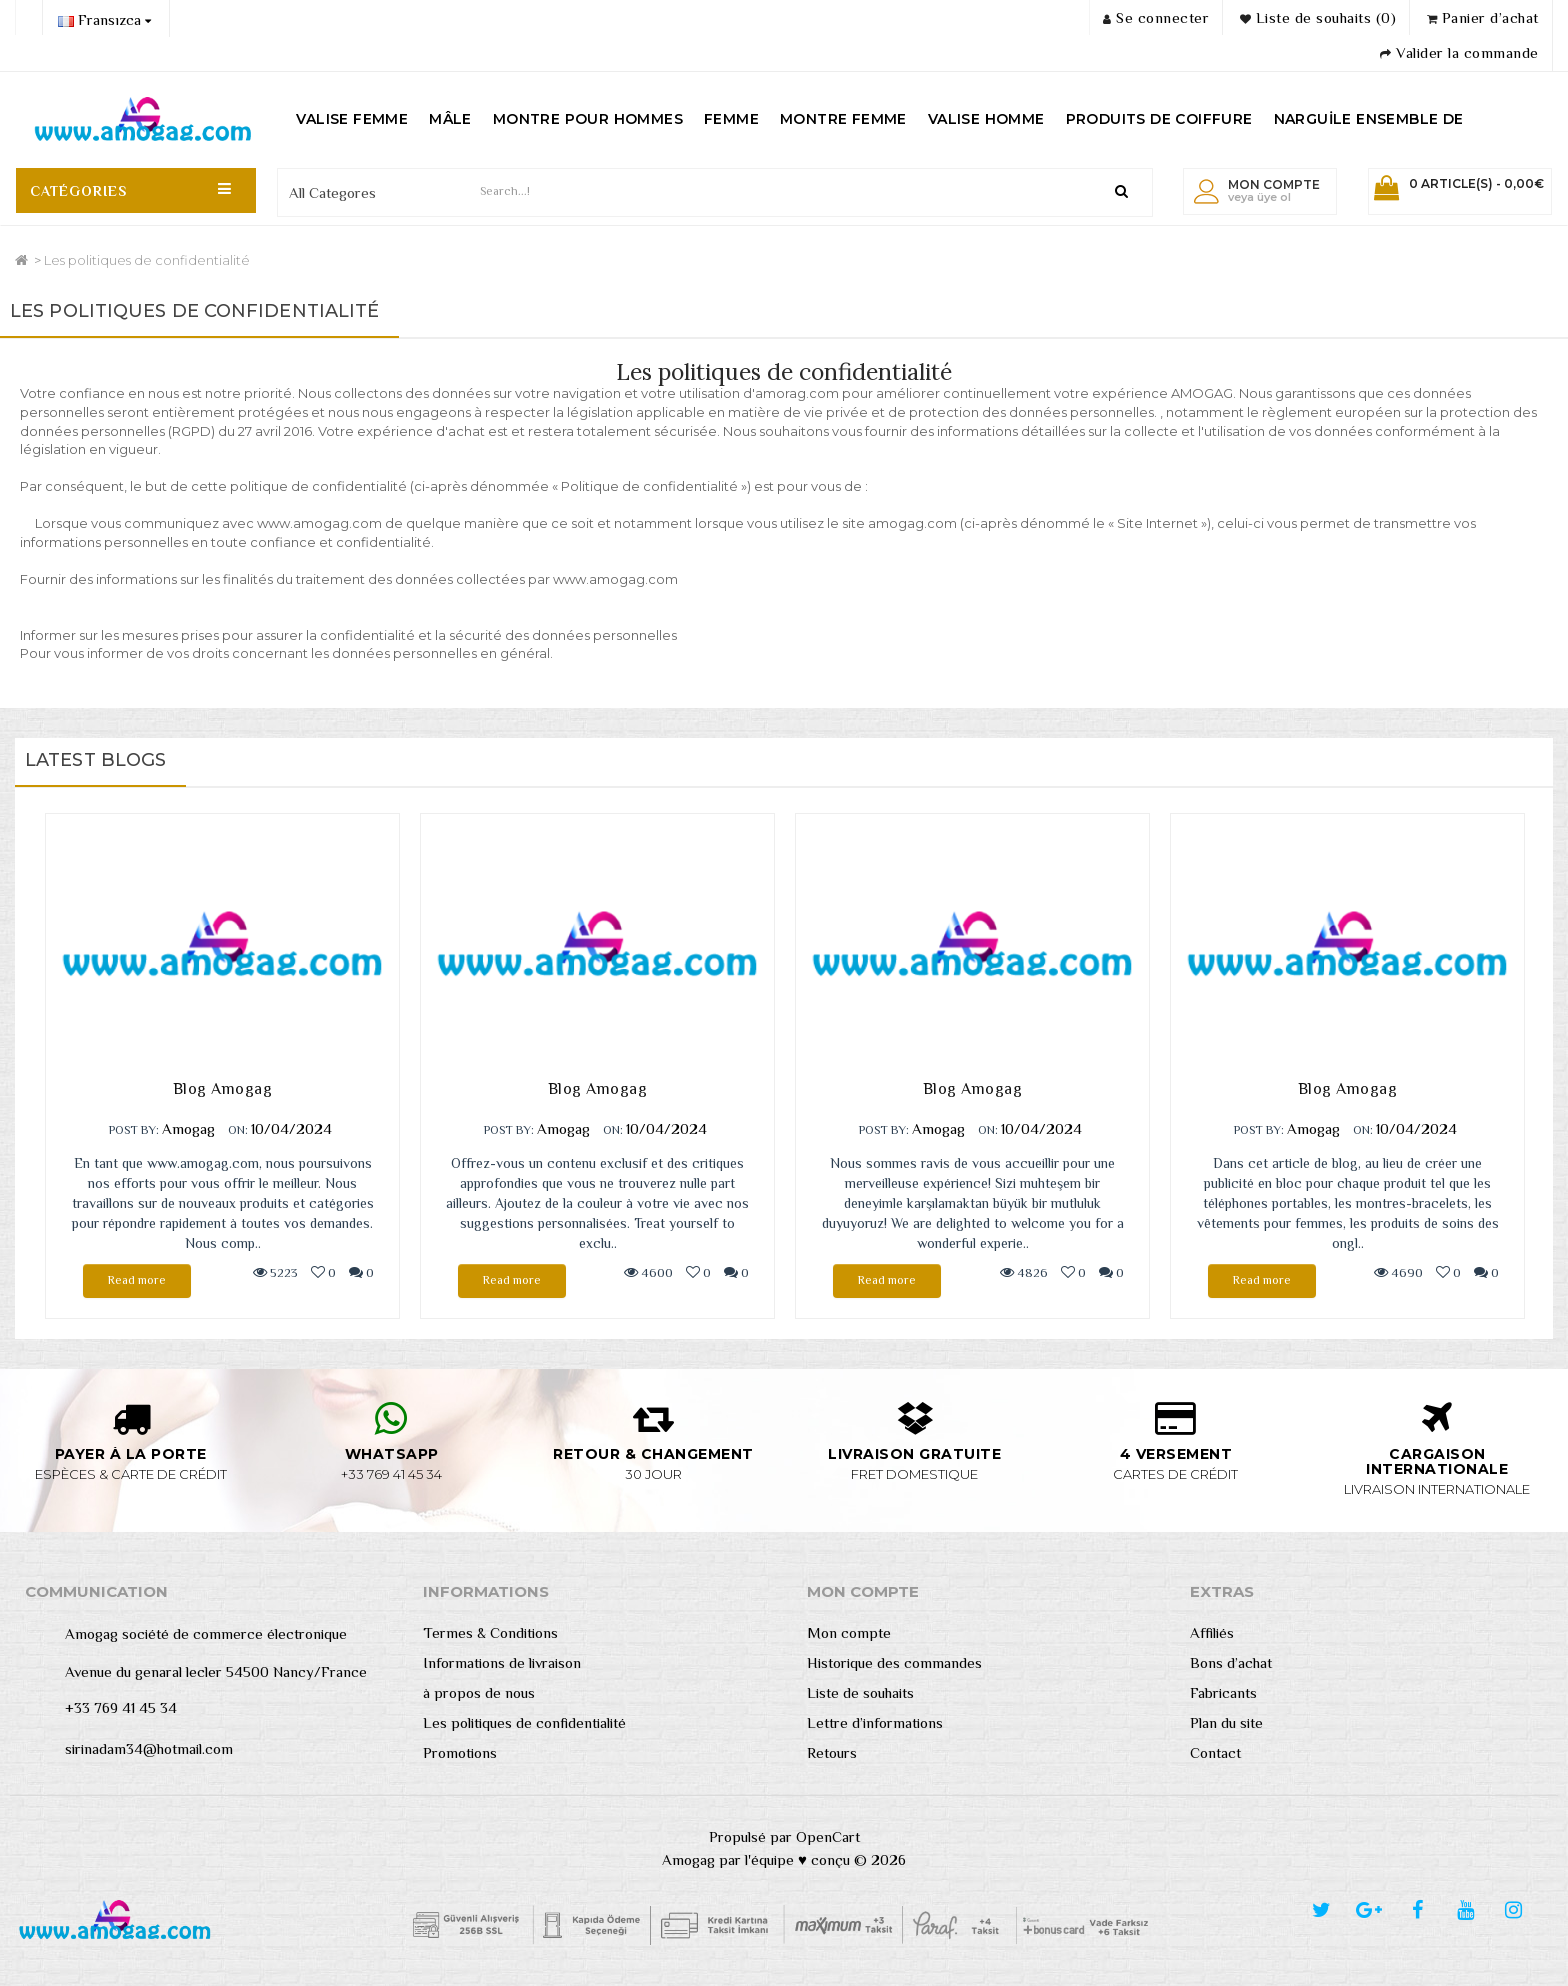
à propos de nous (479, 1692)
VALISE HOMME (986, 119)
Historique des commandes (894, 1662)
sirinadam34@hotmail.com (149, 1748)
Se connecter (1156, 17)
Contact (1215, 1752)
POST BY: (134, 1130)
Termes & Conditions (490, 1632)
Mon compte (849, 1632)
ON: (238, 1130)
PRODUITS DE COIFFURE (1159, 119)
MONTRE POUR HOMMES (588, 119)
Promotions (460, 1752)
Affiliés (1212, 1632)
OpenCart (828, 1836)
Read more (137, 1280)
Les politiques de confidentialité (147, 260)
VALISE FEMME (352, 119)
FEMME (731, 119)
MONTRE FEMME (843, 119)
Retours (832, 1752)
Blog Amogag (223, 1089)
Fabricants (1223, 1692)
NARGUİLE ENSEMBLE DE (1369, 119)
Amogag (188, 1128)
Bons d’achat (1231, 1662)
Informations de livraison (502, 1662)
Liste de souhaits (860, 1692)
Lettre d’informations (875, 1722)
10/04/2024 (291, 1128)
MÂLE (450, 119)
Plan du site (1226, 1722)
